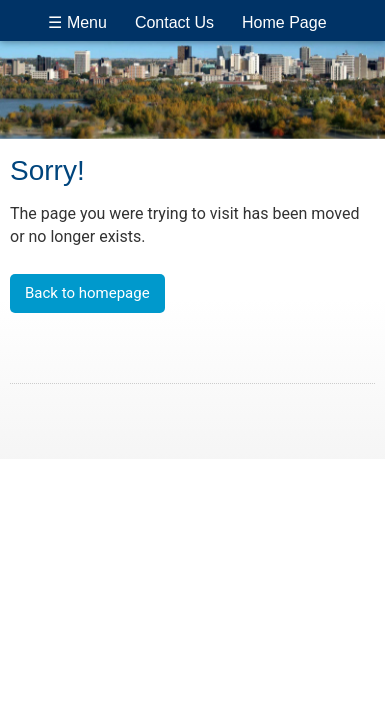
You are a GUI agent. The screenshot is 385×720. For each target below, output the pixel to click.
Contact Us (174, 22)
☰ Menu (77, 22)
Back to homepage (87, 293)
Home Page (284, 22)
